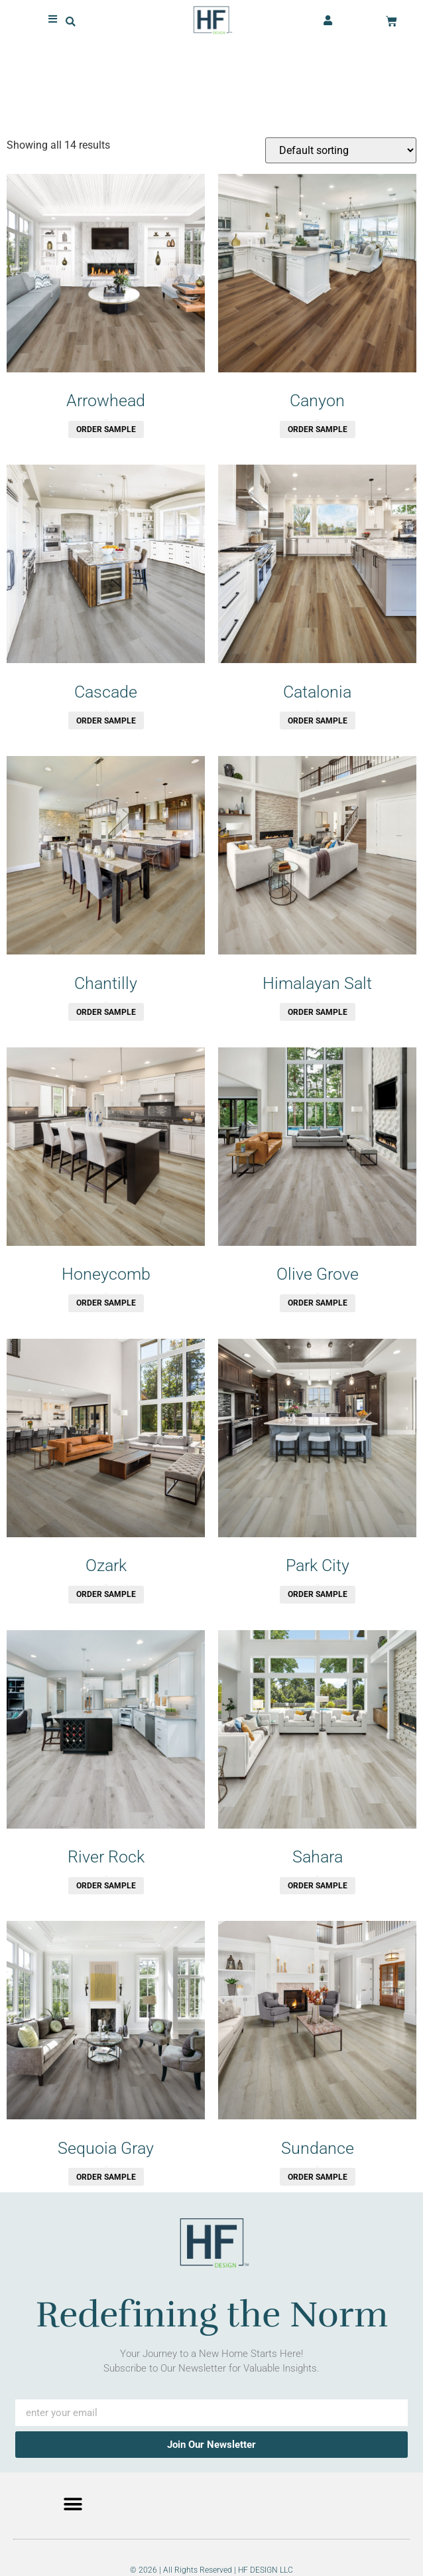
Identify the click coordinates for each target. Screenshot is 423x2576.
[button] (71, 20)
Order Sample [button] (106, 429)
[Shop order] (340, 150)
